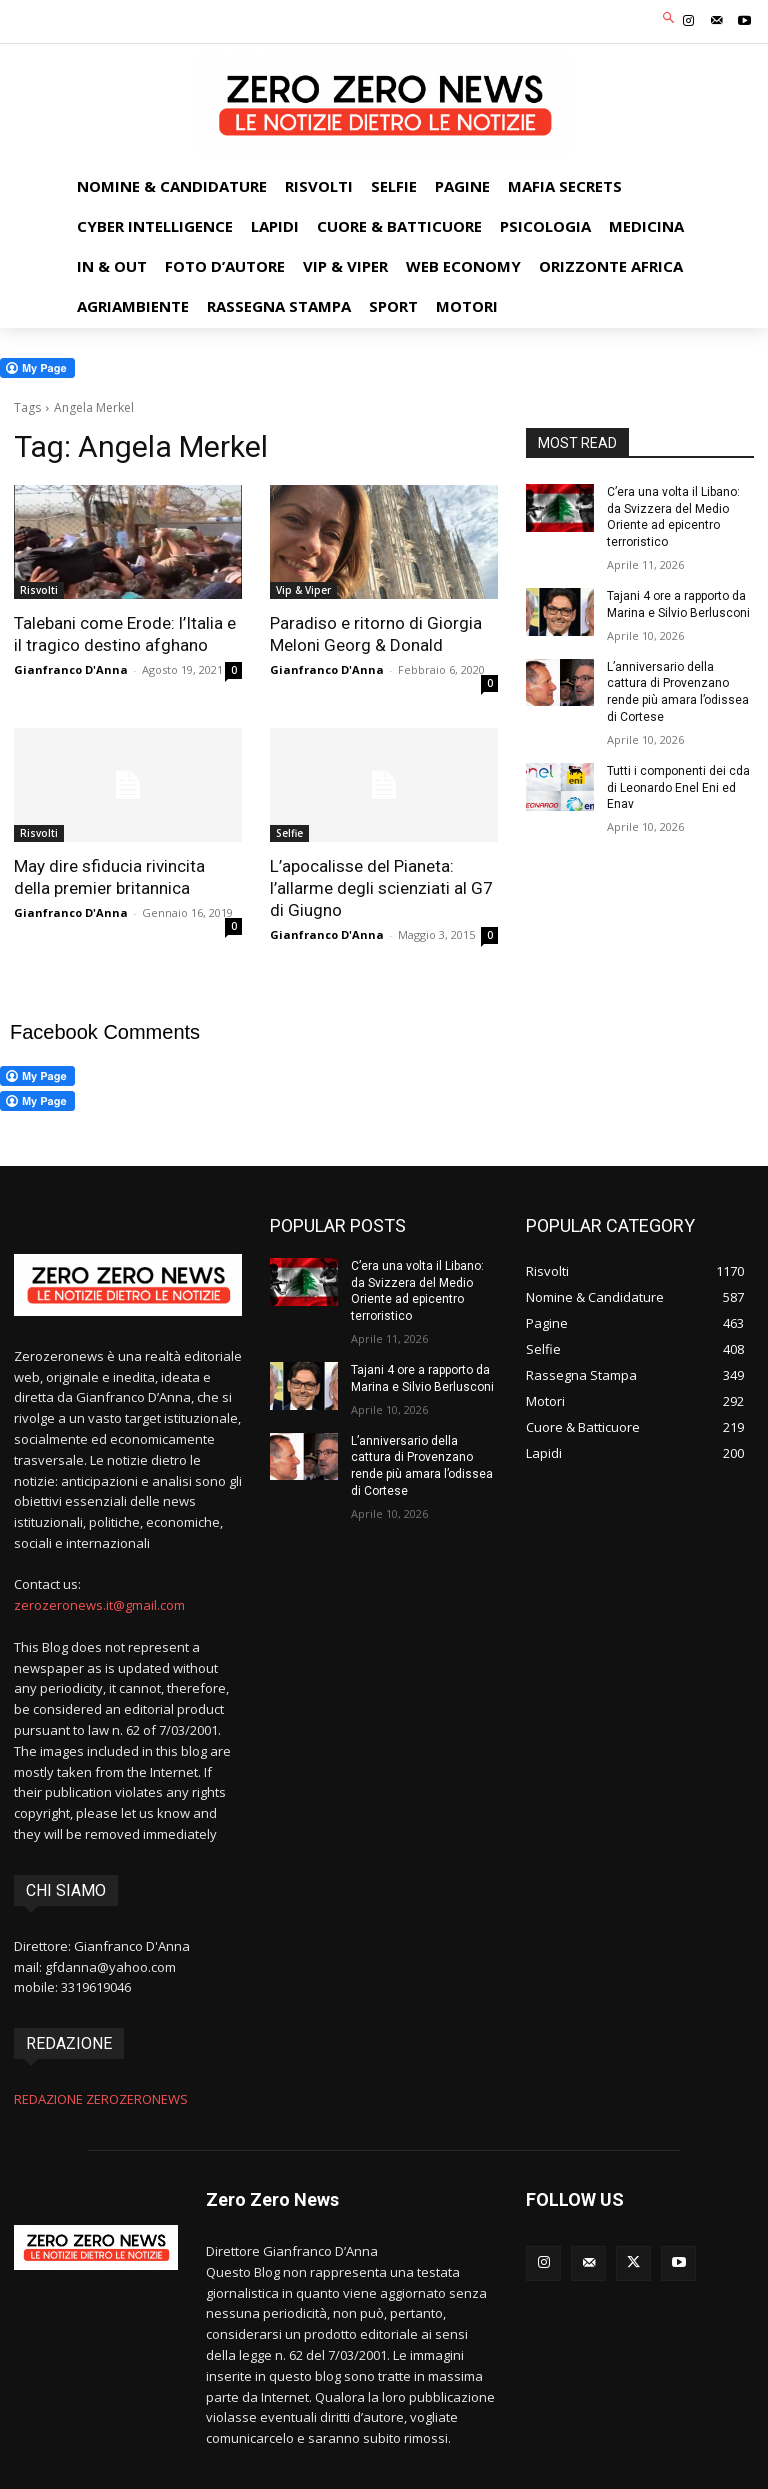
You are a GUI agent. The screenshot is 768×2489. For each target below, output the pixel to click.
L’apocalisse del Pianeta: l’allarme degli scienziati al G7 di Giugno (381, 888)
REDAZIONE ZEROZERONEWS (101, 2099)
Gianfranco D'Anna (71, 669)
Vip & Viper (303, 590)
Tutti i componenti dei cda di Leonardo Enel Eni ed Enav (678, 788)
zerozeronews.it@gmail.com (99, 1605)
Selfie (289, 833)
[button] (669, 19)
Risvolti (39, 590)
